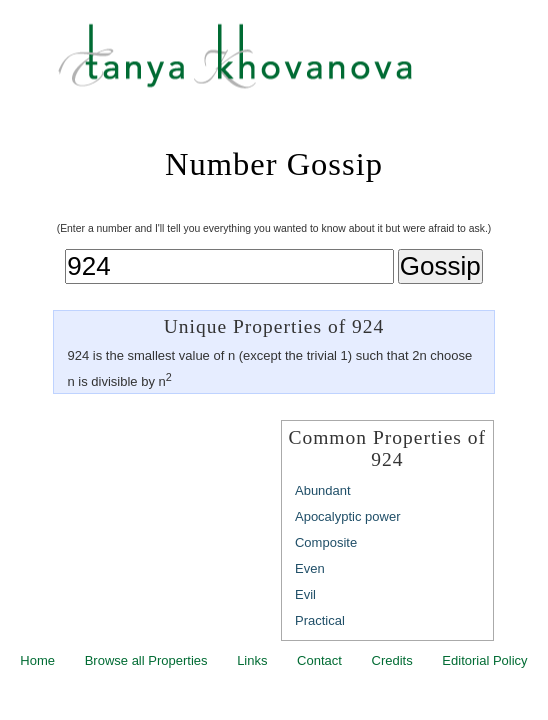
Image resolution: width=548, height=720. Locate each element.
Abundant (323, 490)
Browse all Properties (146, 660)
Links (252, 660)
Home (37, 660)
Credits (392, 660)
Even (310, 568)
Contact (319, 660)
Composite (326, 542)
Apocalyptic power (348, 516)
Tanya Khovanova (299, 65)
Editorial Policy (484, 660)
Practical (320, 620)
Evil (305, 594)
